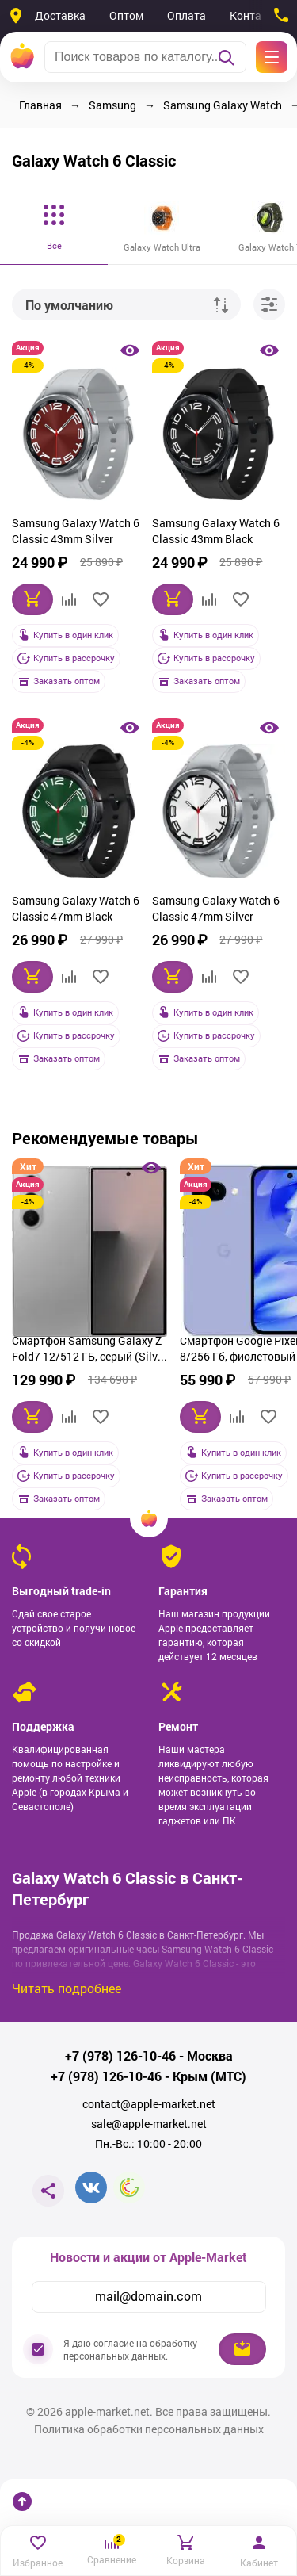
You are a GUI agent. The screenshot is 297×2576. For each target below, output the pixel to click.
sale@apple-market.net (149, 2124)
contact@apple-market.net (148, 2104)
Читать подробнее (66, 1988)
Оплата (186, 15)
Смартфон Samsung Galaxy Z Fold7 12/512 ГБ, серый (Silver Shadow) (89, 1350)
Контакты (255, 15)
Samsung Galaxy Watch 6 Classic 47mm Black (75, 908)
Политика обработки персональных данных (149, 2429)
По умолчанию (69, 305)
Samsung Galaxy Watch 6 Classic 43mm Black (216, 530)
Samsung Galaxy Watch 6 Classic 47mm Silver (216, 908)
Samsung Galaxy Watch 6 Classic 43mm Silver (75, 530)
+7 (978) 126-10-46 (120, 2056)
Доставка (60, 15)
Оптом (126, 15)
